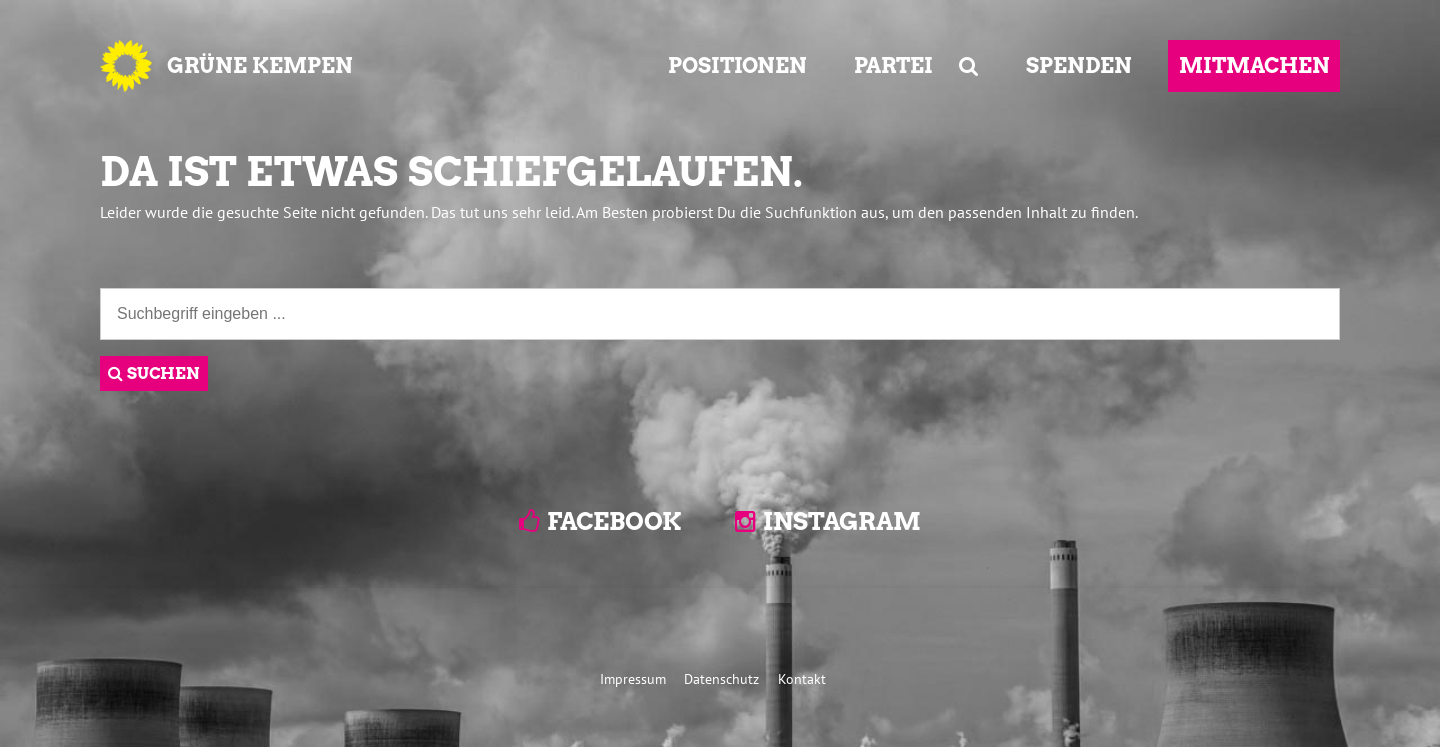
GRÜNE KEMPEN (260, 65)
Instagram (842, 521)
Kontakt (802, 678)
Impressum (633, 678)
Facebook (614, 521)
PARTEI (893, 65)
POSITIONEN (737, 65)
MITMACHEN (1254, 65)
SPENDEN (1079, 65)
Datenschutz (721, 678)
